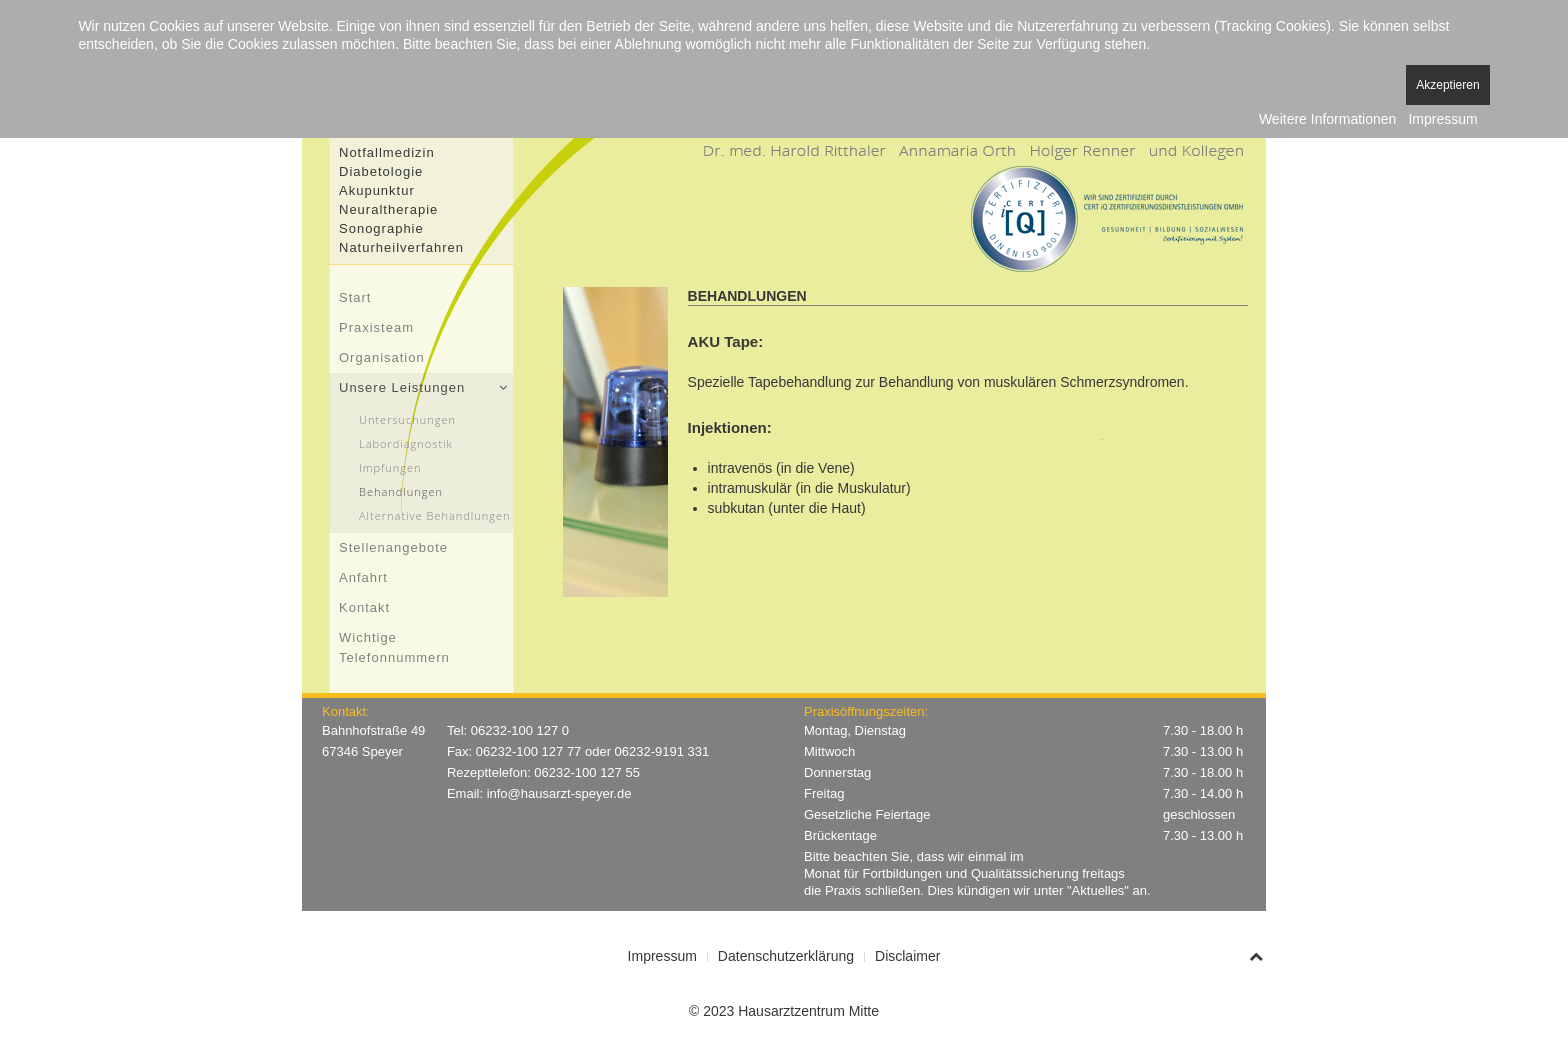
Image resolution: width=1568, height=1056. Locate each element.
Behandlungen (401, 491)
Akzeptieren (1447, 85)
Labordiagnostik (406, 443)
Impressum (662, 956)
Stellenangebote (393, 547)
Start (355, 297)
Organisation (382, 357)
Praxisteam (376, 327)
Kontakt (364, 607)
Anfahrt (363, 577)
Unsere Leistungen (402, 387)
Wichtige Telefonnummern (394, 647)
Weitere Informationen (1327, 119)
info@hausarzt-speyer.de (559, 793)
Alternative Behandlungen (435, 515)
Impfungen (390, 467)
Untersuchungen (407, 419)
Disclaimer (907, 956)
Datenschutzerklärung (786, 956)
